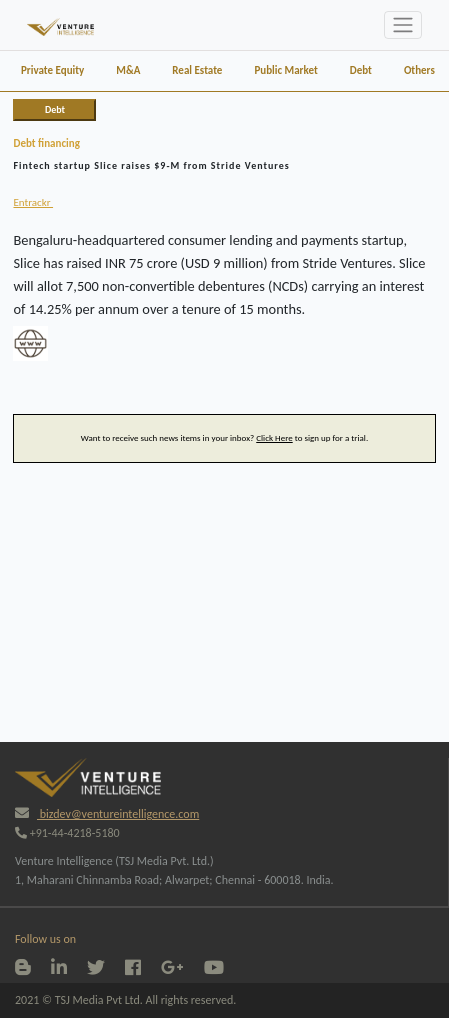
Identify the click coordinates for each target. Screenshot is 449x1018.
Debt (361, 70)
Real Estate (197, 70)
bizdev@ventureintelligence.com (107, 814)
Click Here (274, 437)
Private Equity (52, 70)
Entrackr (33, 202)
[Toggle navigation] (403, 25)
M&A (128, 70)
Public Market (285, 70)
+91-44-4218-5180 (67, 833)
